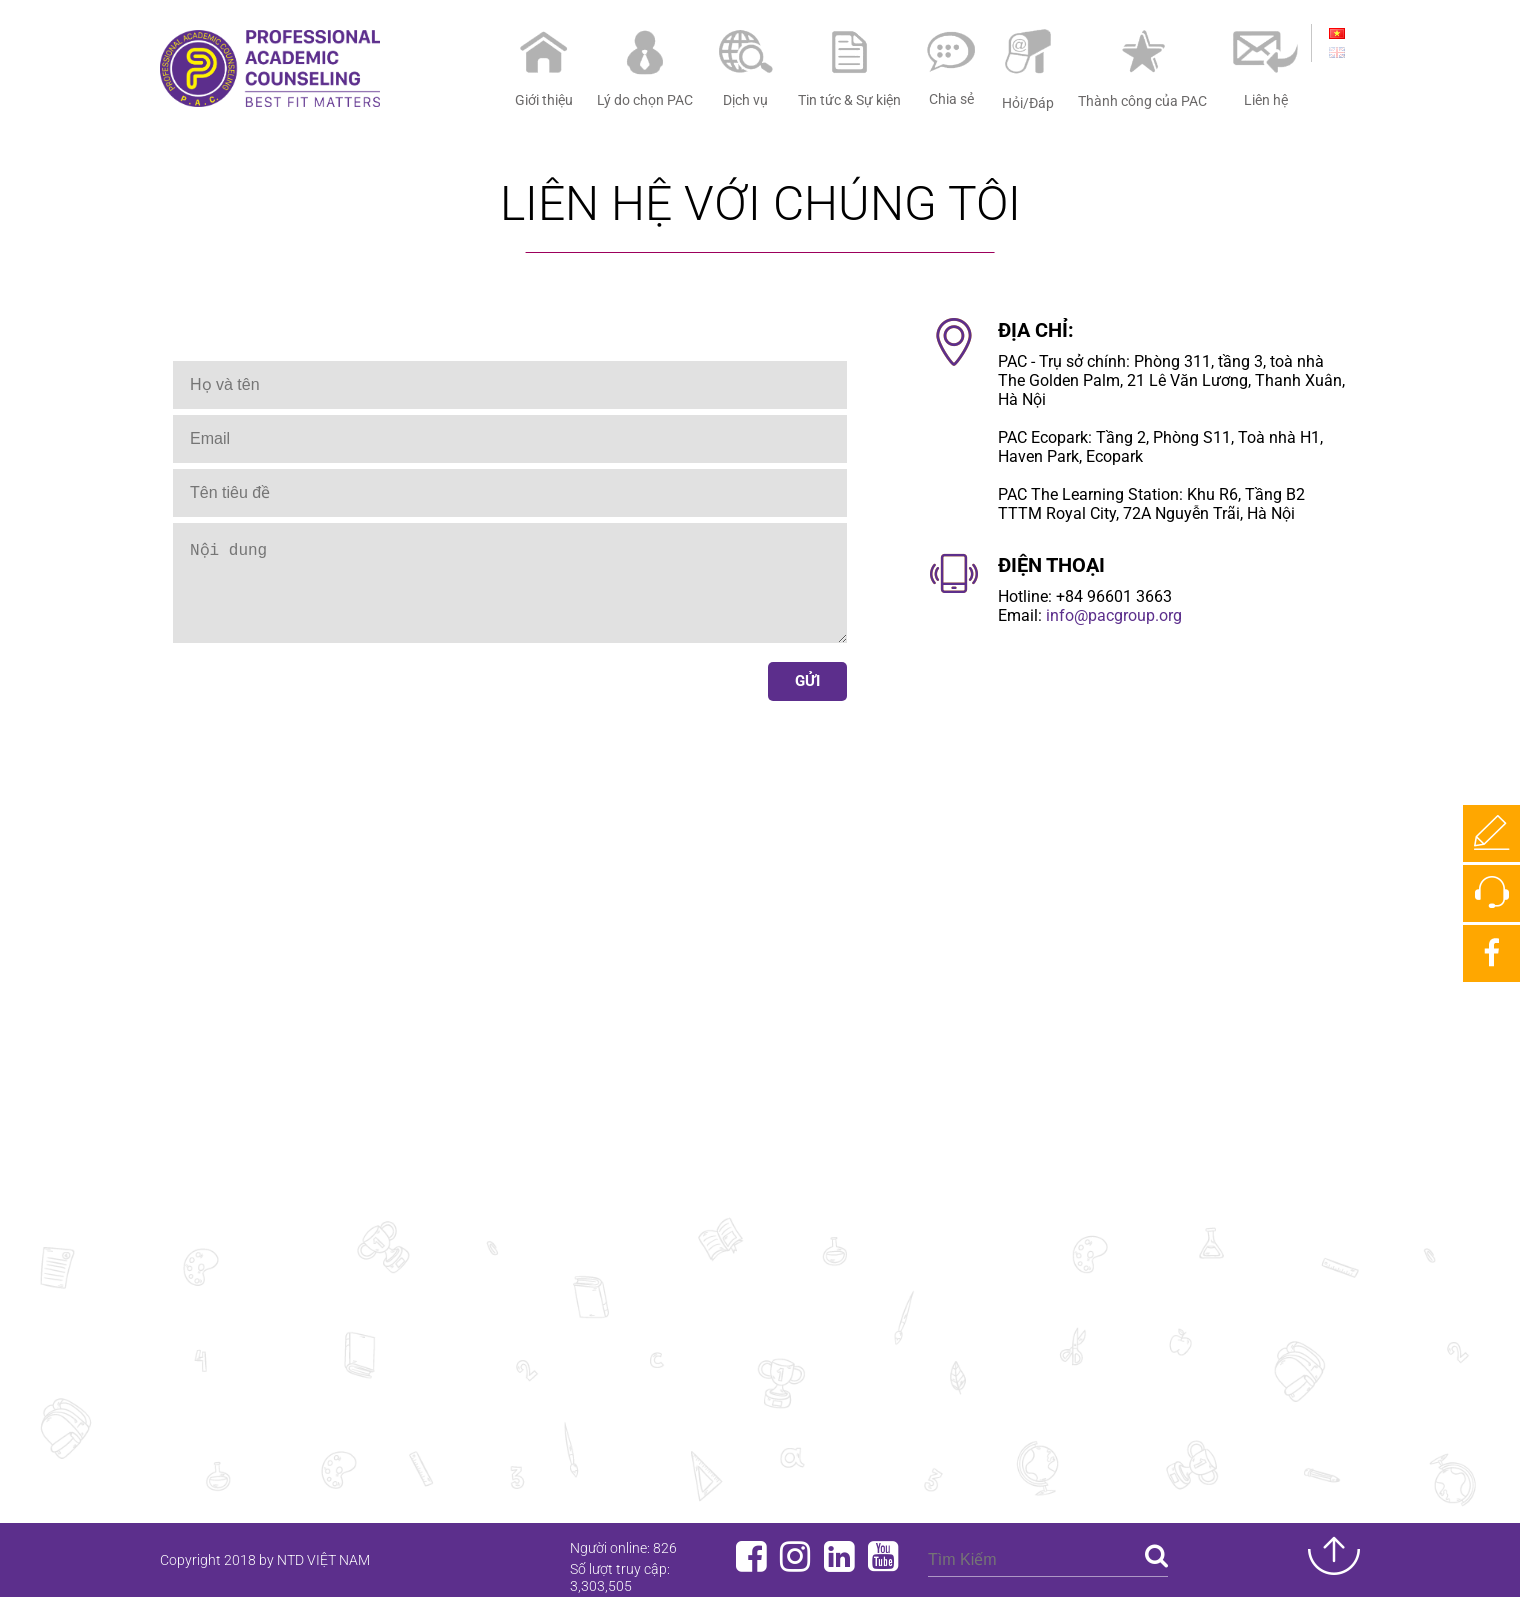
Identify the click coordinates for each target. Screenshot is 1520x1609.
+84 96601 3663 (1114, 596)
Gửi (807, 701)
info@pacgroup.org (1114, 615)
